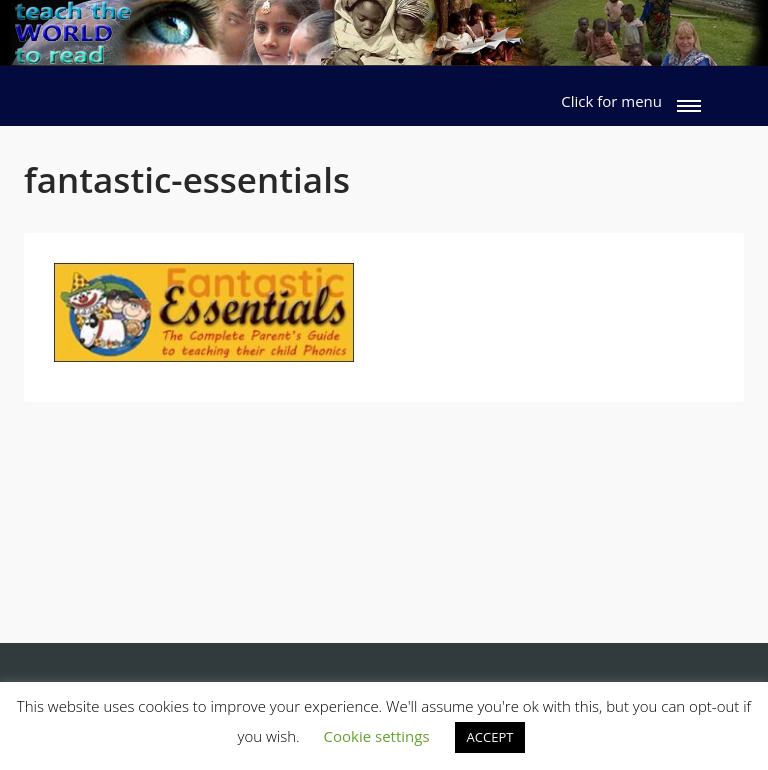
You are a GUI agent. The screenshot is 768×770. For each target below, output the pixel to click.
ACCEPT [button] (490, 737)
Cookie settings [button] (377, 736)
